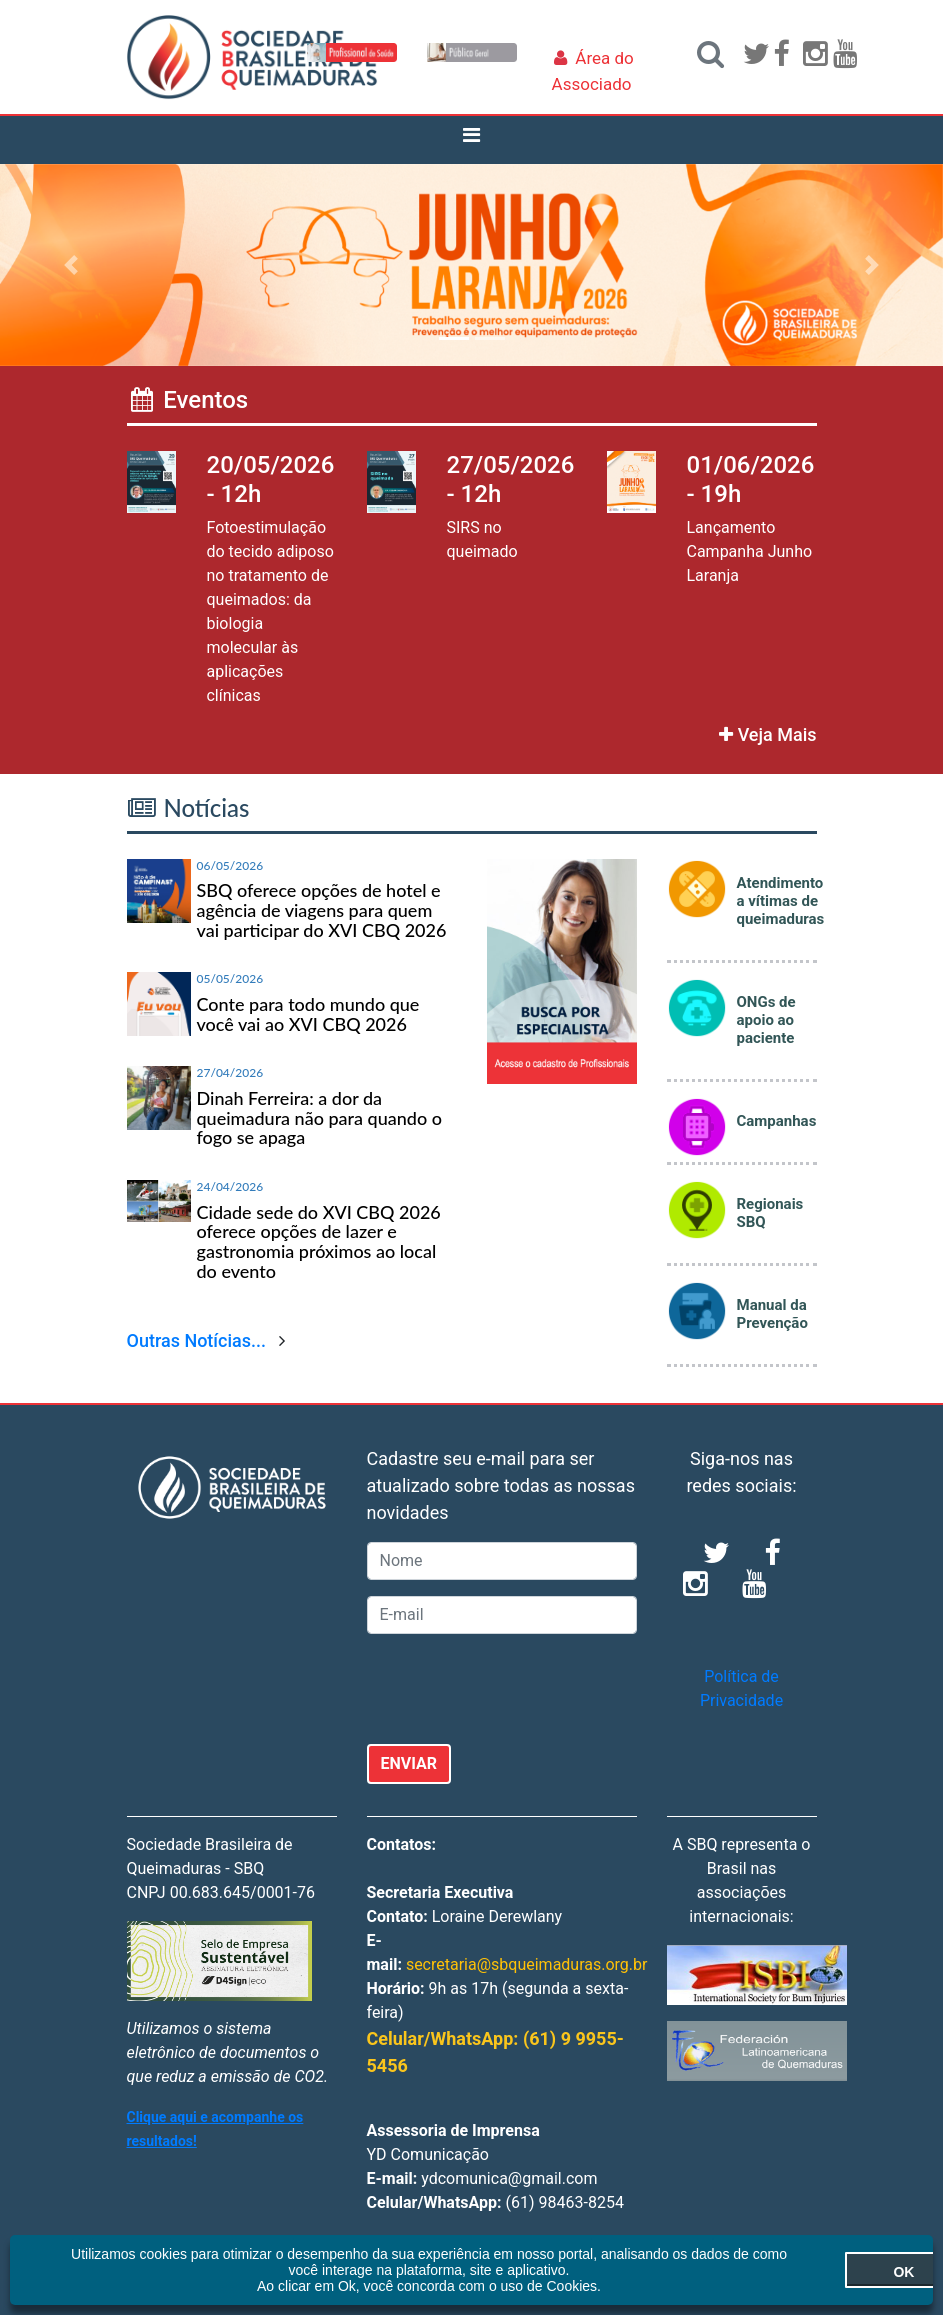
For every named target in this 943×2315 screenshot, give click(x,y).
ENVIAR (409, 1763)
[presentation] (519, 1689)
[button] (70, 265)
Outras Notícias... (197, 1340)
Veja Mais (767, 734)
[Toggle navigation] (472, 140)
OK (823, 2272)
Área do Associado (593, 71)
